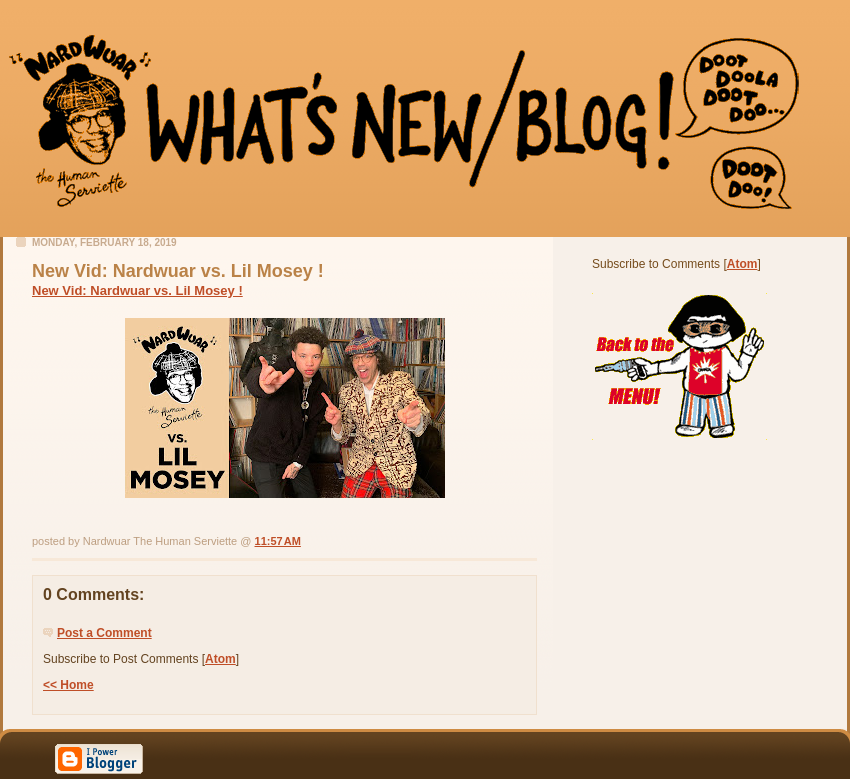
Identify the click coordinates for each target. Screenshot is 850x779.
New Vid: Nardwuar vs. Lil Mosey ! (137, 290)
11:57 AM (278, 541)
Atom (220, 659)
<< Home (68, 685)
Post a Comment (104, 633)
